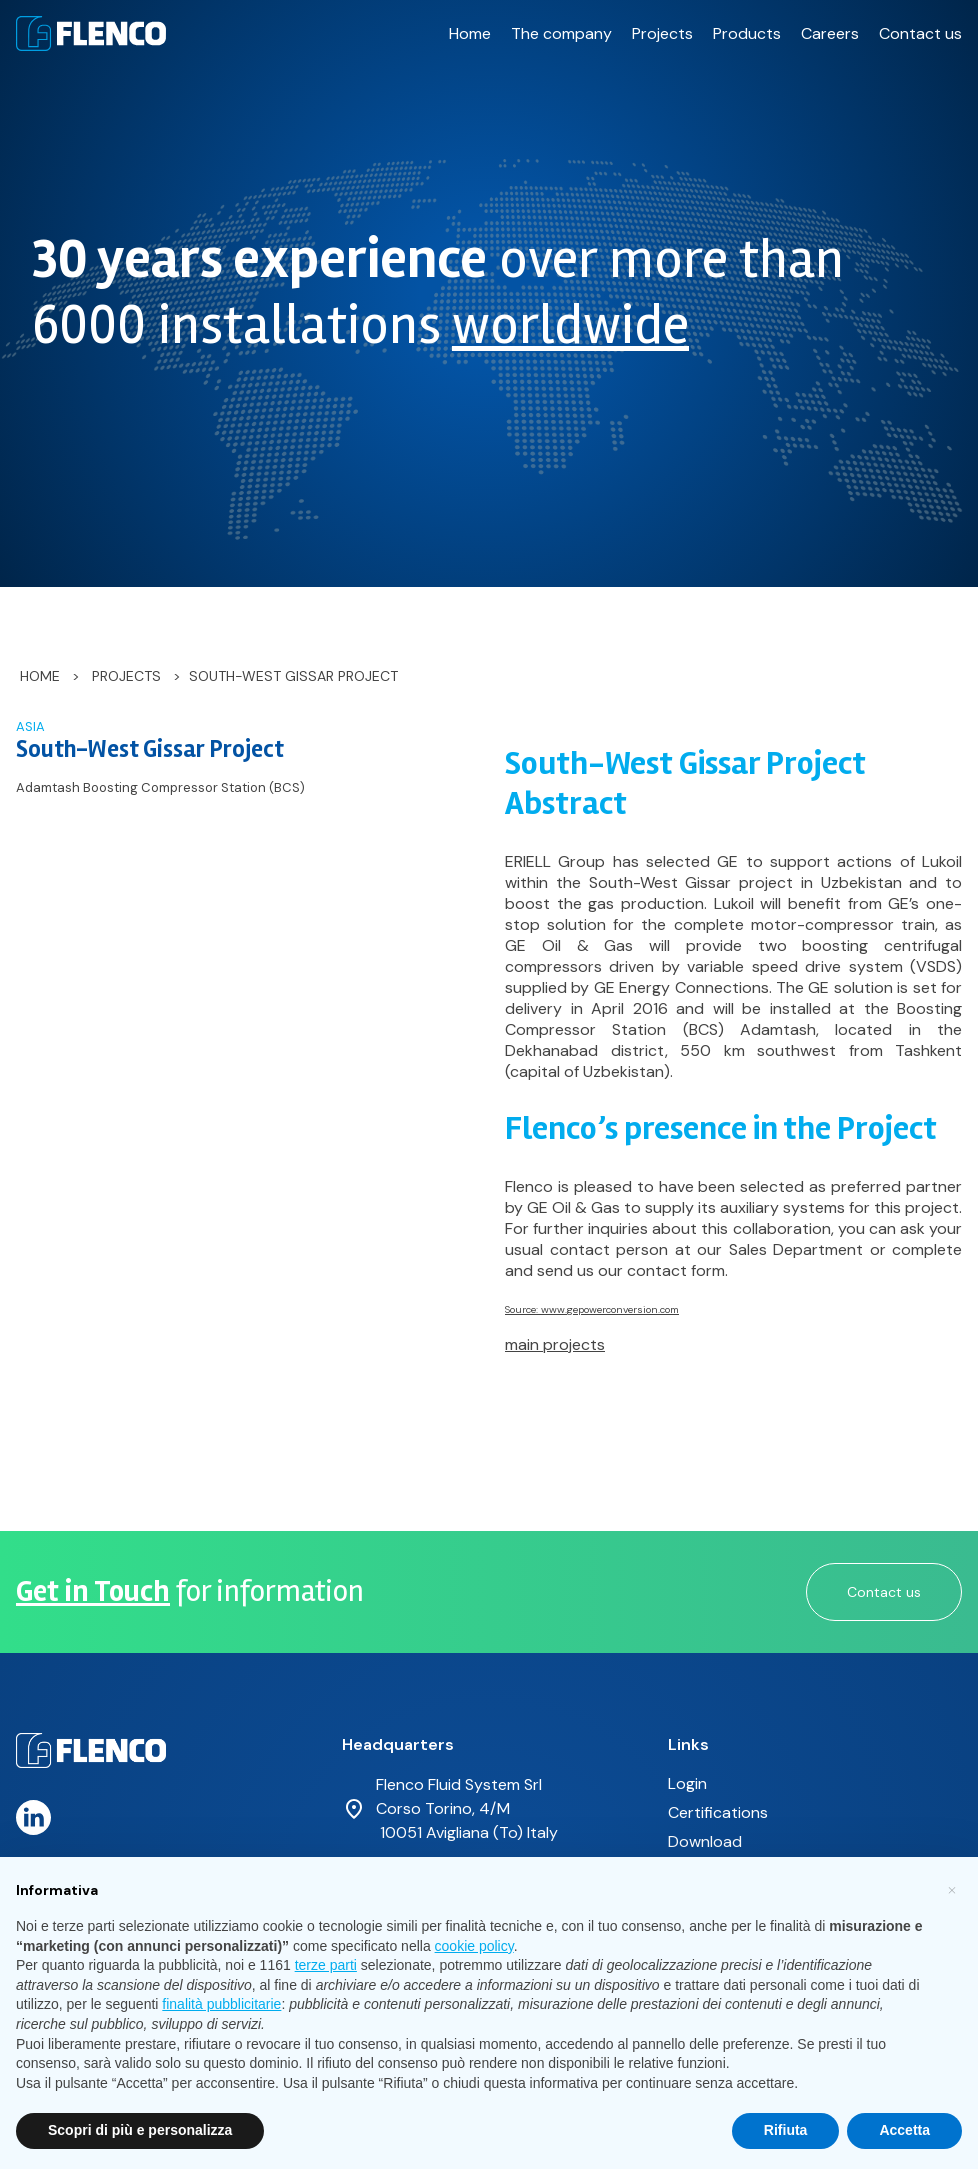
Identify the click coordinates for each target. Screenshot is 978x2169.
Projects (662, 33)
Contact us (920, 33)
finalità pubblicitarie (221, 2004)
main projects (555, 1344)
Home (470, 33)
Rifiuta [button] (786, 2130)
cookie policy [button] (474, 1946)
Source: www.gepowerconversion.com (592, 1309)
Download (705, 1841)
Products (747, 33)
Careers (830, 33)
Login (687, 1783)
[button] (952, 1889)
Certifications (718, 1812)
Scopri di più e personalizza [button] (140, 2130)
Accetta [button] (904, 2130)
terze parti (326, 1965)
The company (561, 33)
